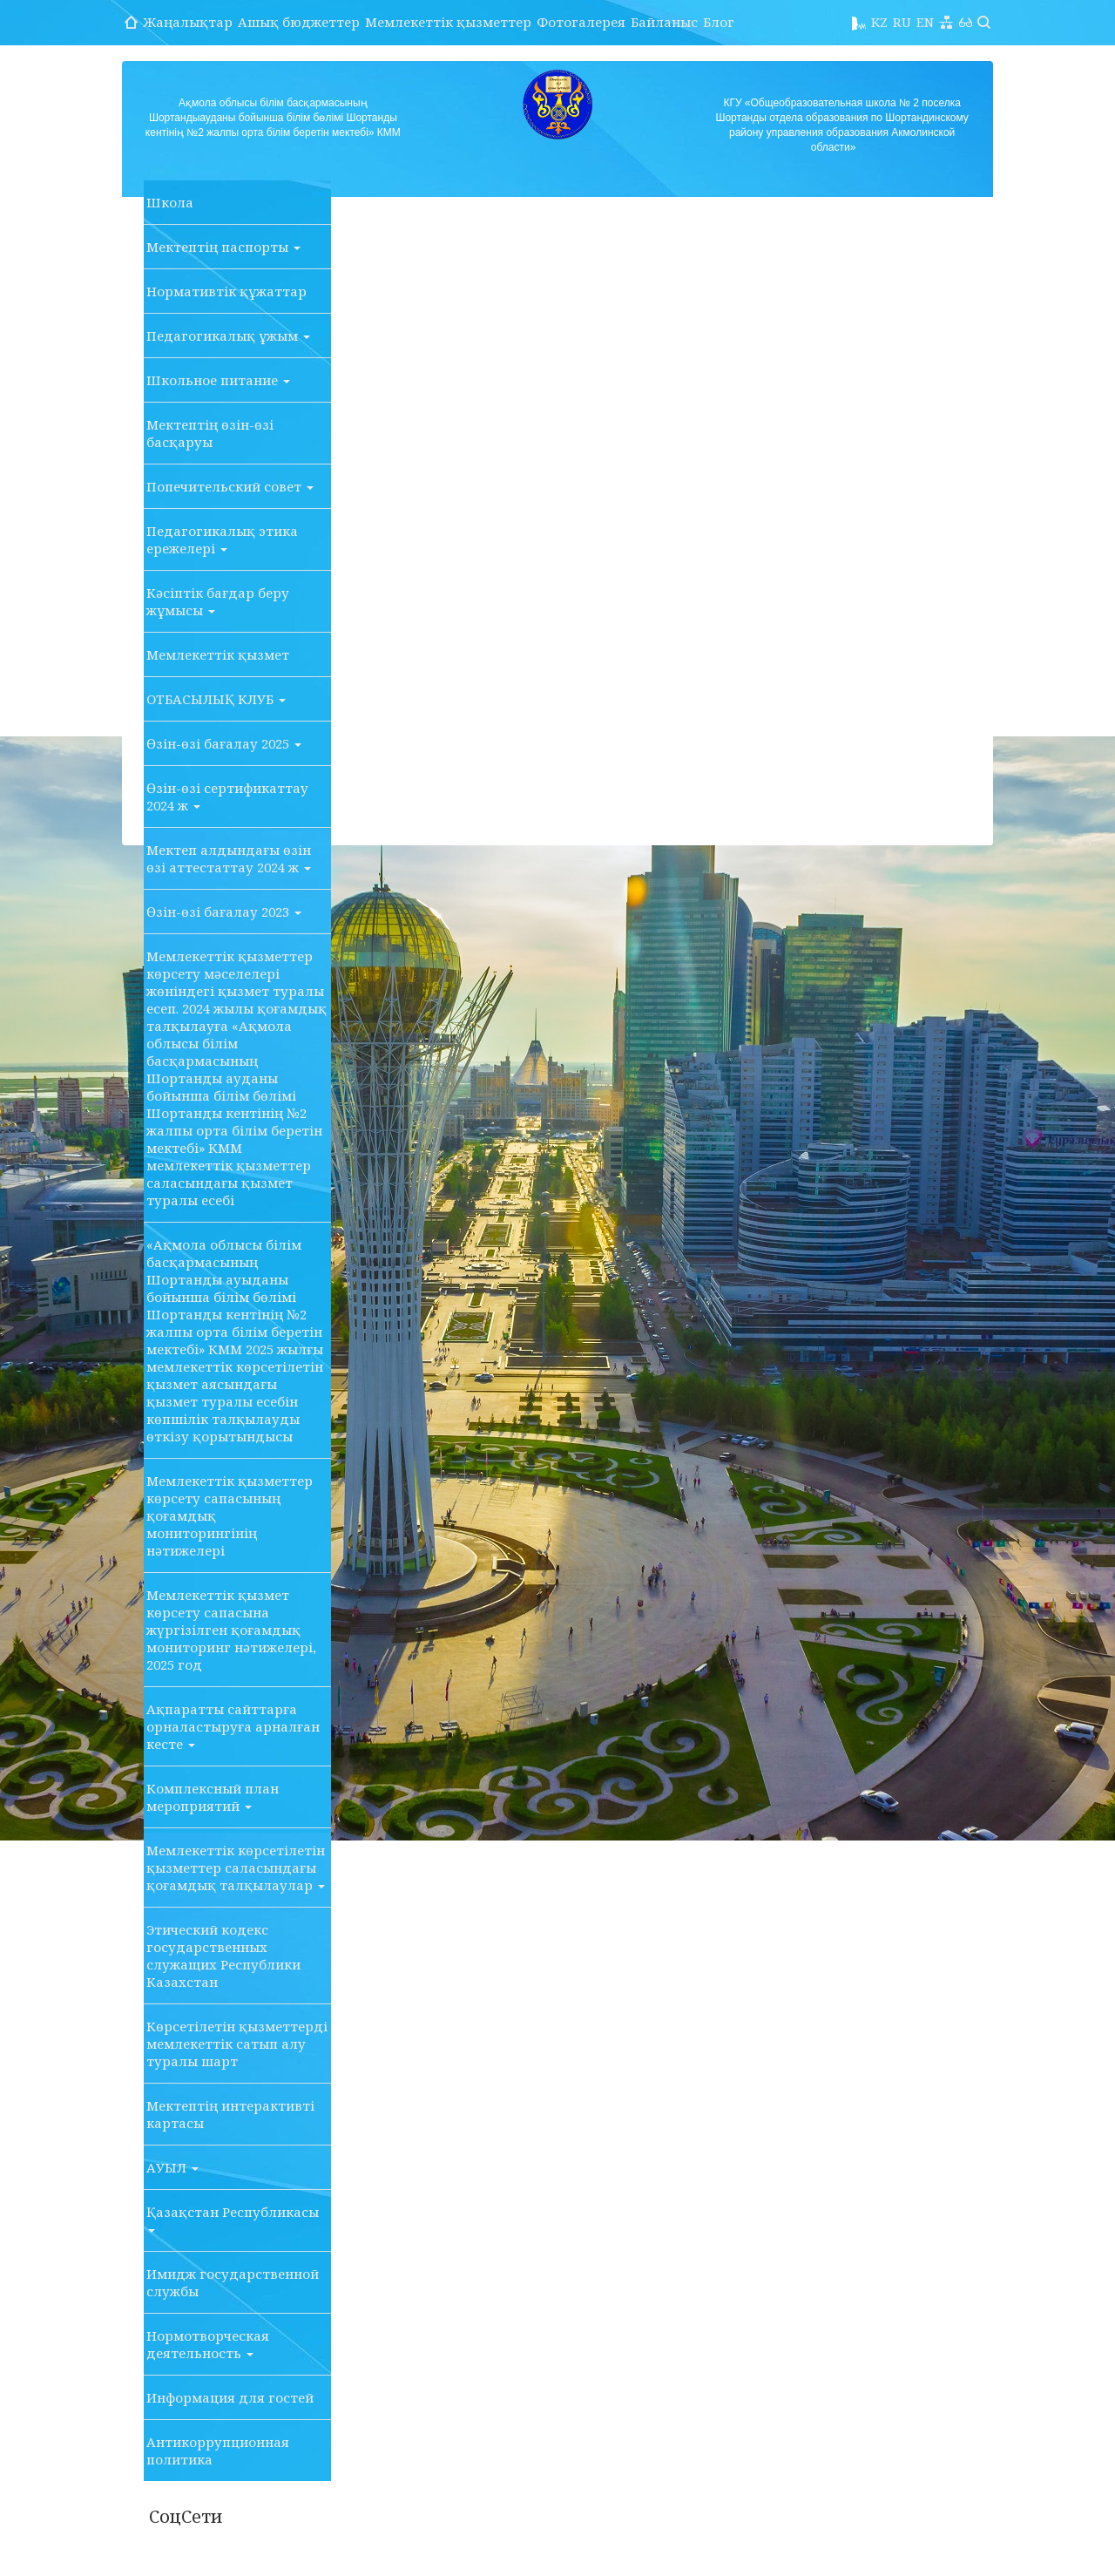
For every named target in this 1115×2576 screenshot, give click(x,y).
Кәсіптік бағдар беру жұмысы (217, 601)
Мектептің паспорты (223, 246)
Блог (718, 22)
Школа (169, 202)
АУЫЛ (172, 2167)
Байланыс (664, 22)
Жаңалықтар (188, 22)
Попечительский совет (230, 486)
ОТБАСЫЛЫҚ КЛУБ (216, 699)
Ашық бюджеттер (299, 22)
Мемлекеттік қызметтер (448, 22)
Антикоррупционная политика (217, 2450)
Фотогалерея (581, 22)
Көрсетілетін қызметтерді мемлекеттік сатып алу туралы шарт (237, 2043)
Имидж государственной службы (232, 2282)
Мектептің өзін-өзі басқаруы (210, 433)
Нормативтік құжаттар (226, 291)
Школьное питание (218, 380)
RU (902, 22)
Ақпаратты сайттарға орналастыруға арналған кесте (233, 1726)
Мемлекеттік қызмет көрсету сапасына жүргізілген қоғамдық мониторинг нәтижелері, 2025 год (231, 1629)
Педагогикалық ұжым (228, 335)
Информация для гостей (230, 2397)
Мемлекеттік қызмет (217, 654)
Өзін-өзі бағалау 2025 (223, 743)
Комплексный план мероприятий (212, 1796)
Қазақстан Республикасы (232, 2218)
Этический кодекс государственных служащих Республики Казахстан (223, 1955)
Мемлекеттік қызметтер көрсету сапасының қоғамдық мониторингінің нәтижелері (229, 1515)
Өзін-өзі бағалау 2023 (223, 911)
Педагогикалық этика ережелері (222, 539)
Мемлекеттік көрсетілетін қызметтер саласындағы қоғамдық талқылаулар (235, 1867)
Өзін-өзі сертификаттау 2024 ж (227, 796)
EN (925, 22)
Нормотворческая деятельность (207, 2344)
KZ (879, 22)
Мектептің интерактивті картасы (230, 2114)
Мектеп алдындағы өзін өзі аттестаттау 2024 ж (228, 858)
